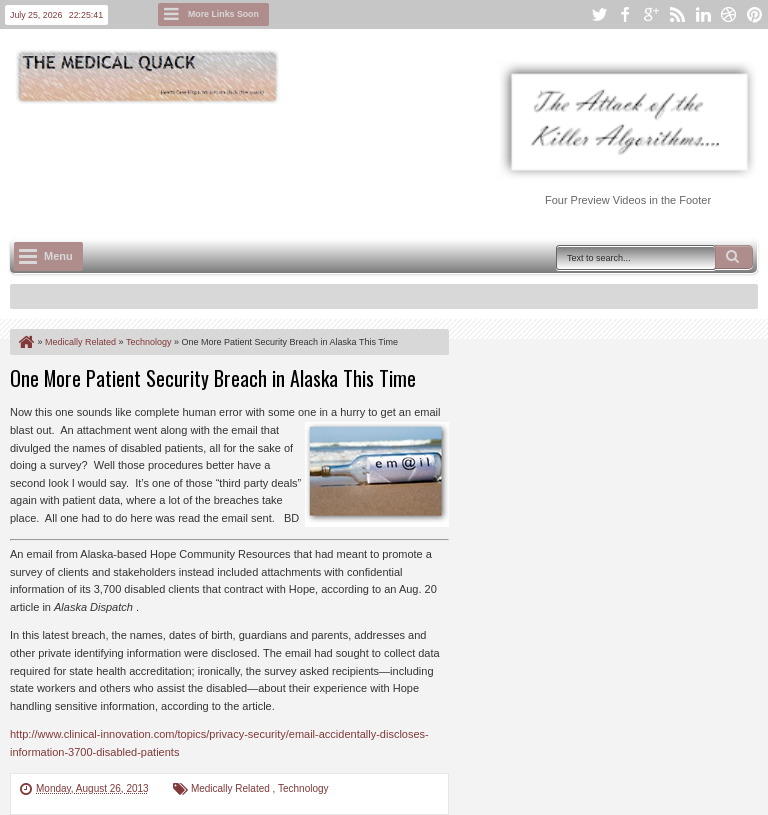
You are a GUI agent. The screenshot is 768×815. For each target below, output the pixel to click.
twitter (599, 14)
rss (677, 14)
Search (734, 257)
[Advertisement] (374, 161)
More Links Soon (223, 14)
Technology (303, 788)
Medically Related (232, 788)
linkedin (703, 14)
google (651, 14)
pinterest (755, 14)
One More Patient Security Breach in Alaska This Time (213, 378)
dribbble (729, 14)
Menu (58, 256)
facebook (625, 14)
